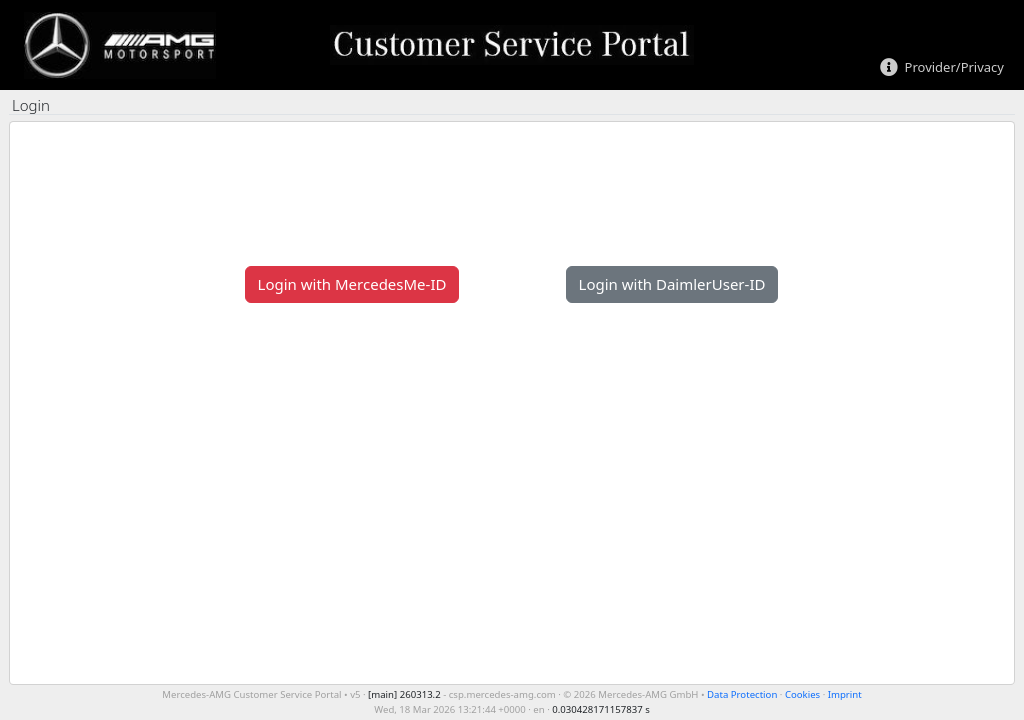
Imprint (845, 694)
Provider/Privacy (954, 68)
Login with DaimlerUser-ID (672, 284)
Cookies (802, 694)
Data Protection (742, 694)
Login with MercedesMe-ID (352, 284)
